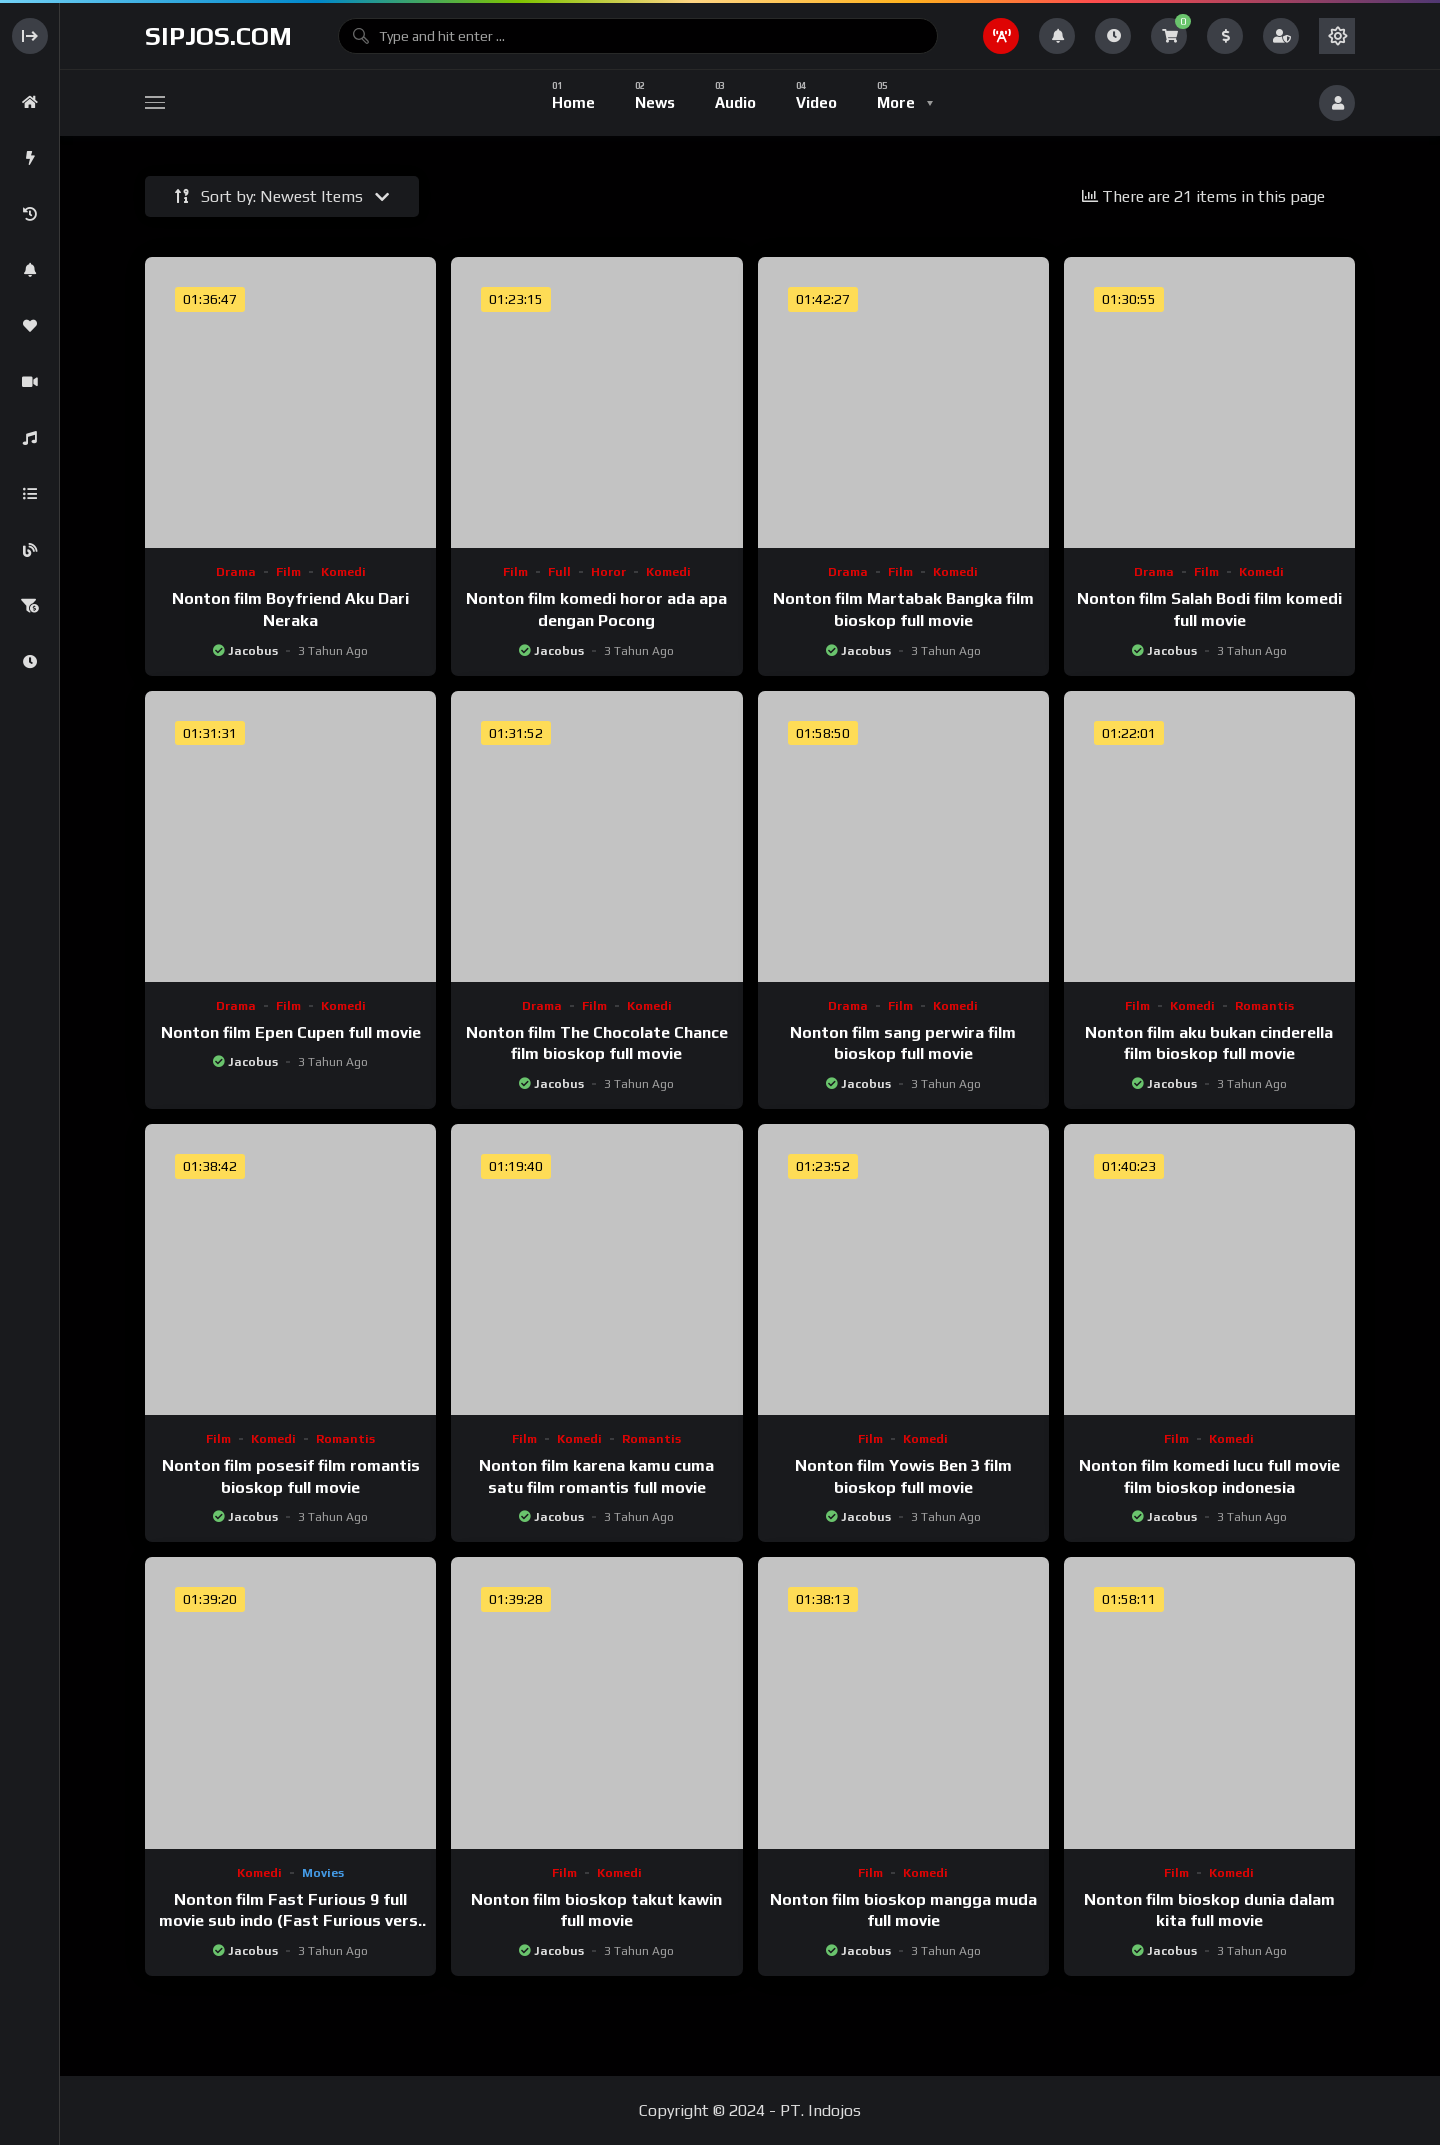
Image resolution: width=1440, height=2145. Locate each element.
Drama (236, 572)
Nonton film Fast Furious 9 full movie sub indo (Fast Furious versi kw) (290, 1921)
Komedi (343, 572)
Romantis (1264, 1006)
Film (288, 572)
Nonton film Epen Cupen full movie (291, 1032)
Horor (608, 572)
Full (559, 572)
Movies (323, 1873)
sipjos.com (218, 36)
